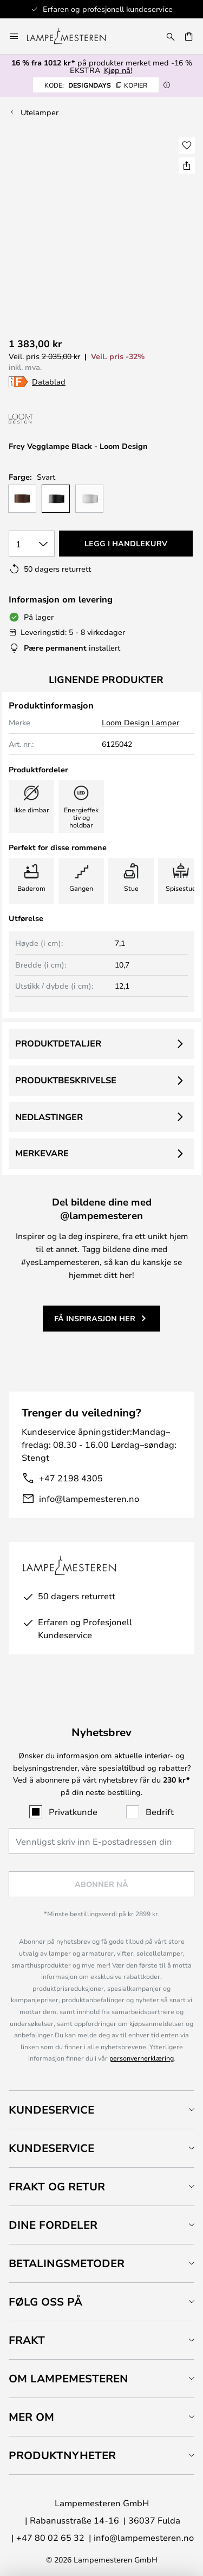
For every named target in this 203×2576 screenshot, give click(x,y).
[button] (187, 145)
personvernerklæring (141, 2058)
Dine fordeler (53, 2224)
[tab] (101, 2109)
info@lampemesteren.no (89, 1498)
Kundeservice (51, 2109)
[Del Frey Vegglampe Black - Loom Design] (187, 165)
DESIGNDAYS (95, 85)
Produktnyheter (62, 2455)
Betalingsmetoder (67, 2263)
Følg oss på (45, 2301)
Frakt (27, 2340)
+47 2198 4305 (71, 1478)
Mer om (31, 2416)
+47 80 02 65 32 (50, 2537)
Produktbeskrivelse (65, 1080)
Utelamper (39, 112)
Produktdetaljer (58, 1043)
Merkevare (42, 1153)
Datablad (49, 381)
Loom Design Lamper (140, 722)
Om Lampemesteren (68, 2378)
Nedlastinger (49, 1117)
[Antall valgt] (32, 544)
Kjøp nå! (118, 70)
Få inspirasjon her (94, 1318)
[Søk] (170, 36)
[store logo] (73, 36)
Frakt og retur (57, 2186)
